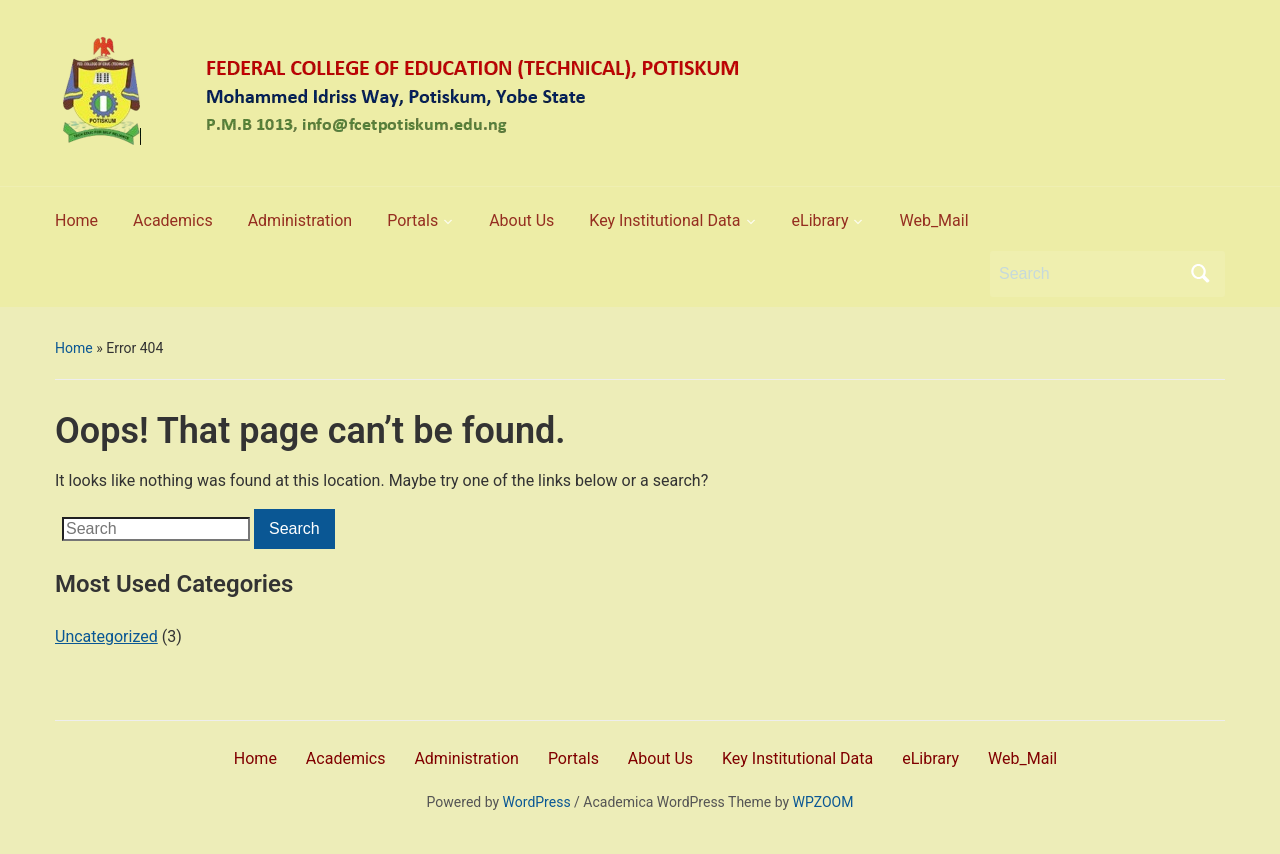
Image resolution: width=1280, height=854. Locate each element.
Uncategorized (106, 636)
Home (74, 348)
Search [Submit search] (1200, 274)
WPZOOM (823, 802)
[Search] (1089, 274)
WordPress (537, 802)
